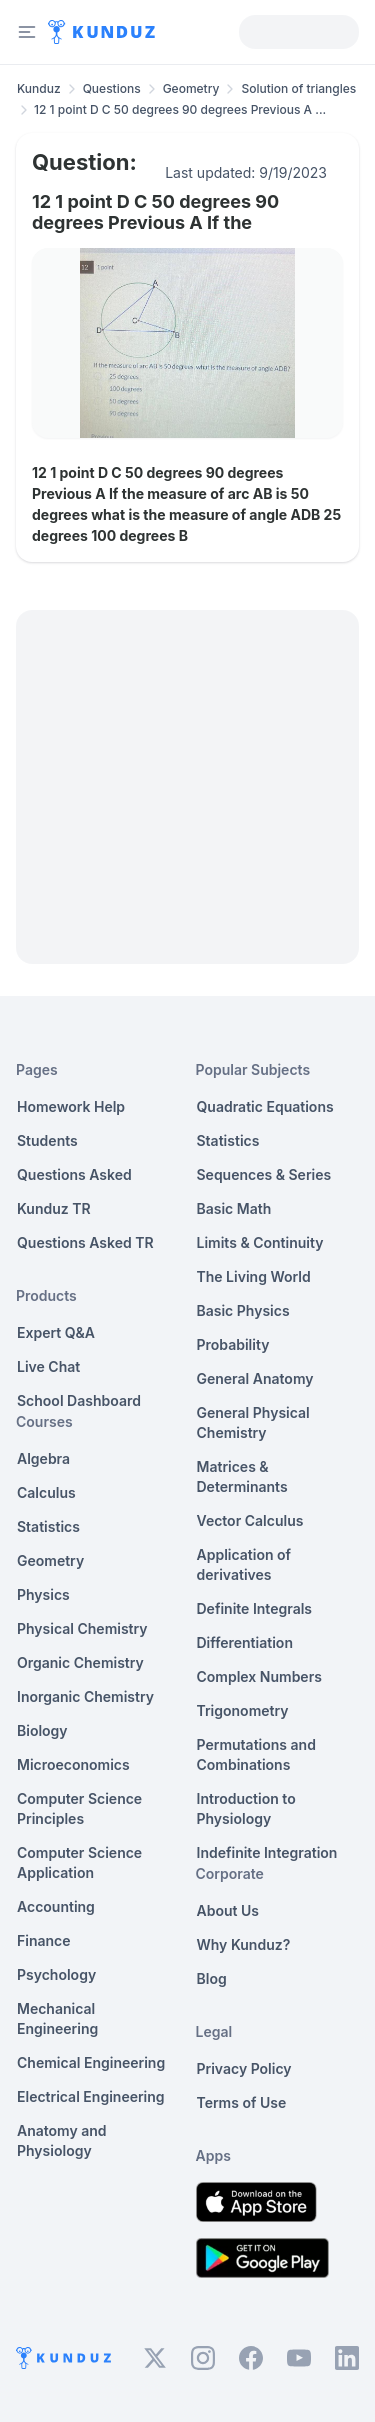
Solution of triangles (298, 88)
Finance (44, 1940)
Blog (212, 1978)
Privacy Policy (244, 2068)
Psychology (56, 1974)
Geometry (191, 88)
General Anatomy (255, 1378)
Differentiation (245, 1642)
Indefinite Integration (267, 1852)
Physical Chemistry (82, 1628)
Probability (233, 1344)
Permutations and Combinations (256, 1754)
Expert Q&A (56, 1332)
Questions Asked (74, 1174)
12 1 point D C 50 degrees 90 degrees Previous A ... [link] (180, 109)
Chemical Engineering (91, 2062)
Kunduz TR (54, 1208)
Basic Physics (243, 1310)
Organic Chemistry (80, 1662)
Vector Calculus (250, 1520)
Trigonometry (243, 1710)
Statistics (48, 1526)
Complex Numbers (259, 1676)
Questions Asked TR (85, 1242)
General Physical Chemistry (253, 1422)
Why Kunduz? (244, 1944)
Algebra (43, 1458)
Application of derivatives (244, 1564)
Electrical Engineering (91, 2096)
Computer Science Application (79, 1862)
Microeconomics (73, 1764)
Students (47, 1140)
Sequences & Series (264, 1174)
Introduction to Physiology (246, 1808)
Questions (112, 88)
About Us (228, 1910)
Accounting (56, 1906)
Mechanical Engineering (57, 2018)
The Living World (254, 1276)
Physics (43, 1594)
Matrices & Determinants (242, 1476)
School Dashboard (79, 1400)
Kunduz (39, 88)
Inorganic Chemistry (85, 1696)
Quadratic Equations (265, 1106)
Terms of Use (242, 2102)
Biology (42, 1730)
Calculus (46, 1492)
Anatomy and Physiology (62, 2140)
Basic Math (234, 1208)
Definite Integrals (255, 1608)
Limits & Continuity (260, 1242)
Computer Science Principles (79, 1808)
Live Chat (48, 1366)
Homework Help (71, 1106)
